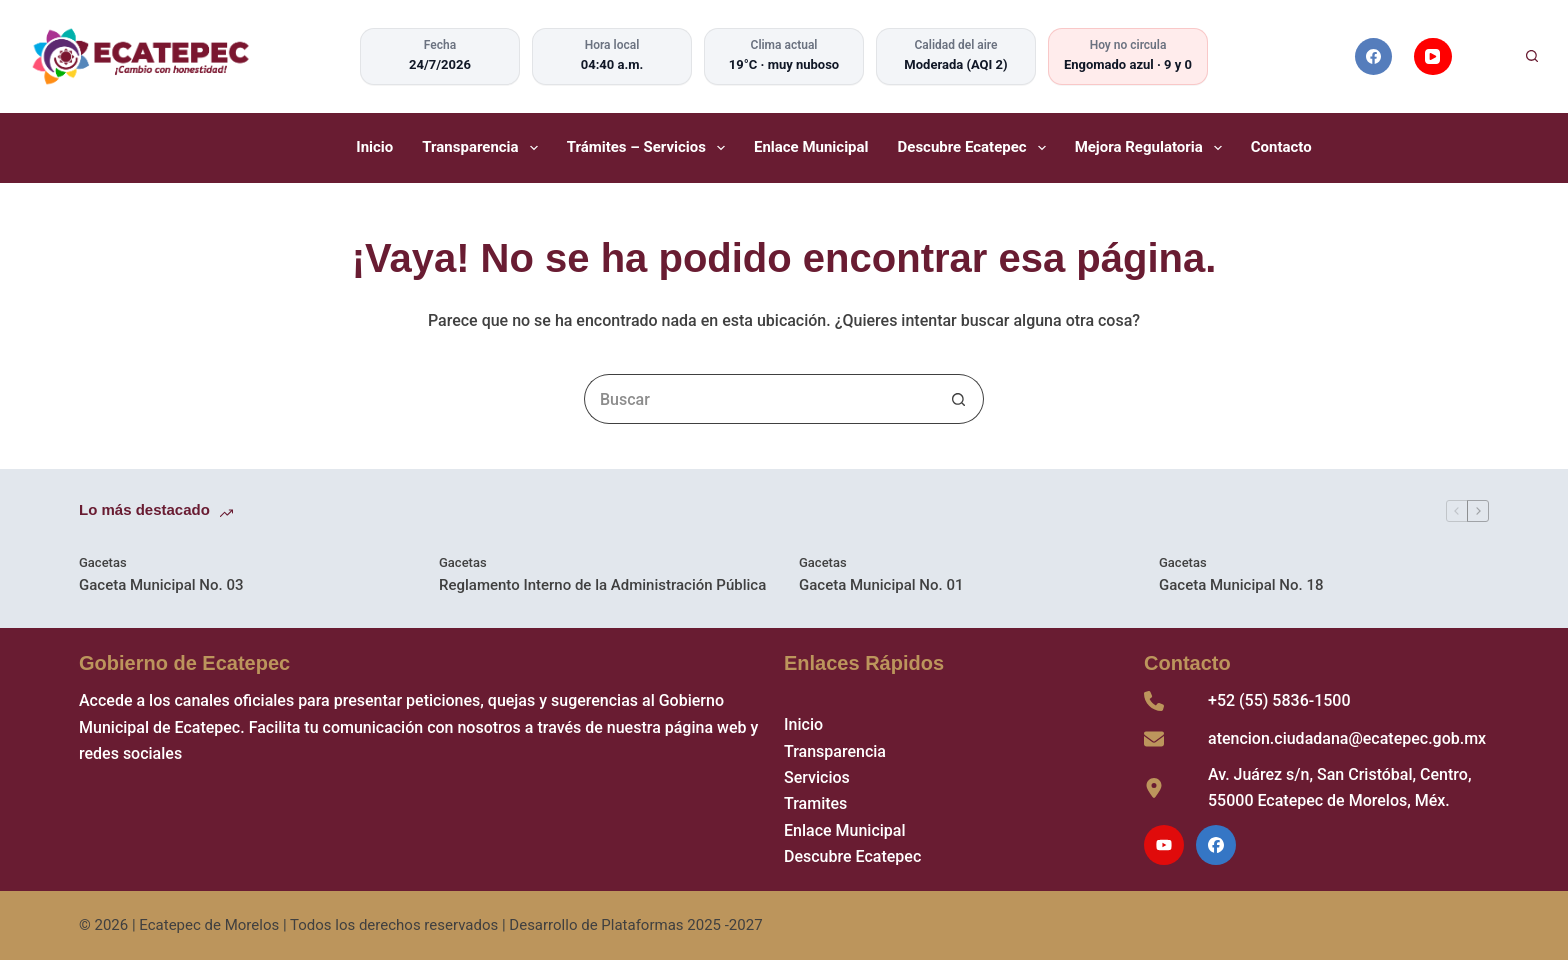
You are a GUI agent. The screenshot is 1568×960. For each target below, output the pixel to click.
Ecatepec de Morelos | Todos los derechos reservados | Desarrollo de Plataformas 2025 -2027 (450, 925)
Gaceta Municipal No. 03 (161, 585)
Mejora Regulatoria (1150, 148)
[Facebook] (1374, 57)
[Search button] (959, 399)
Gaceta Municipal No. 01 (881, 585)
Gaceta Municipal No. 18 (1241, 585)
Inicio (374, 147)
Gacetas (103, 562)
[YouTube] (1433, 57)
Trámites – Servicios (648, 148)
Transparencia (481, 148)
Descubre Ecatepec (974, 148)
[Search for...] (759, 399)
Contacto (1281, 147)
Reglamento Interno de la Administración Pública (602, 585)
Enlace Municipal (811, 147)
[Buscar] (1505, 57)
